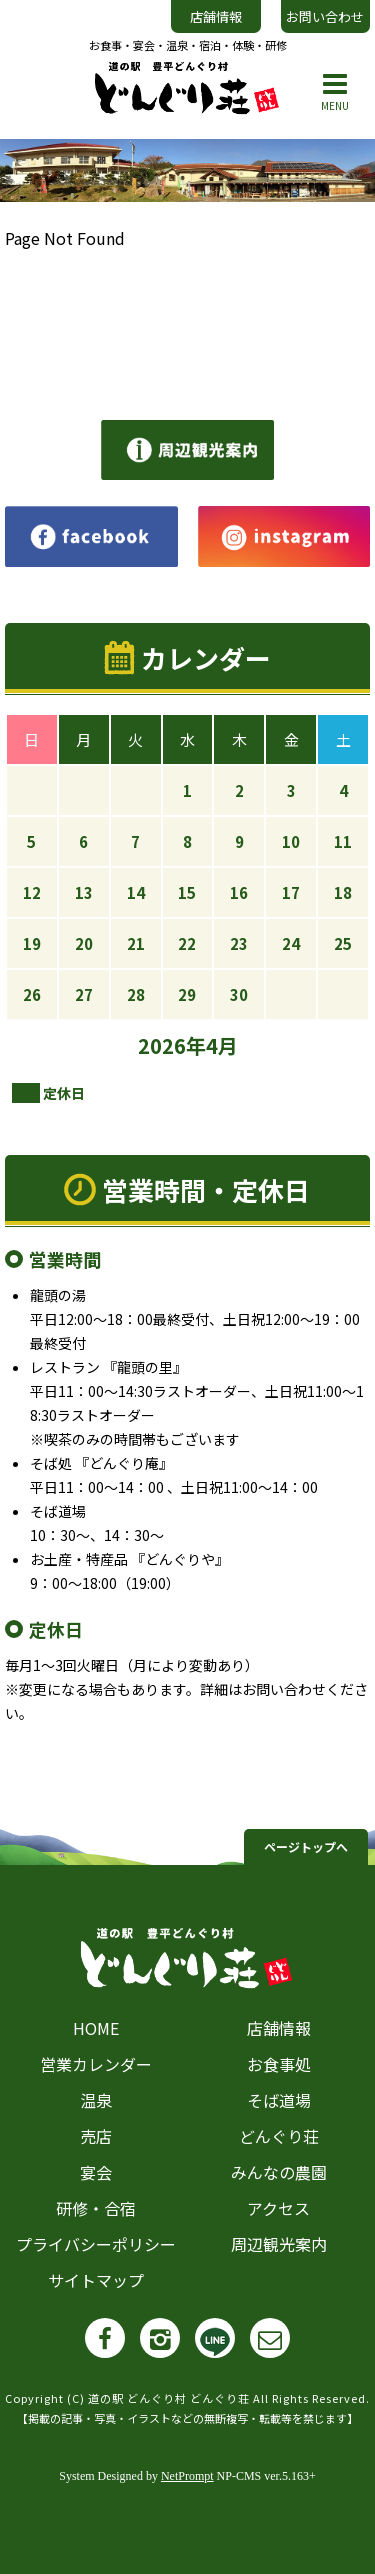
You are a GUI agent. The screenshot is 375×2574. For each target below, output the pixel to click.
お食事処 (279, 2064)
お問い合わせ (325, 16)
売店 (96, 2136)
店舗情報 (216, 16)
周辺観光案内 (279, 2244)
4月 (222, 1045)
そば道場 (279, 2100)
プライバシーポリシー (96, 2244)
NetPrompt (187, 2476)
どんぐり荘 (279, 2136)
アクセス (278, 2208)
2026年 (172, 1045)
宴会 (96, 2172)
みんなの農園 (279, 2172)
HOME (96, 2028)
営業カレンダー (96, 2064)
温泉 (96, 2100)
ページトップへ (306, 1846)
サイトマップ (96, 2280)
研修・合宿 (96, 2208)
